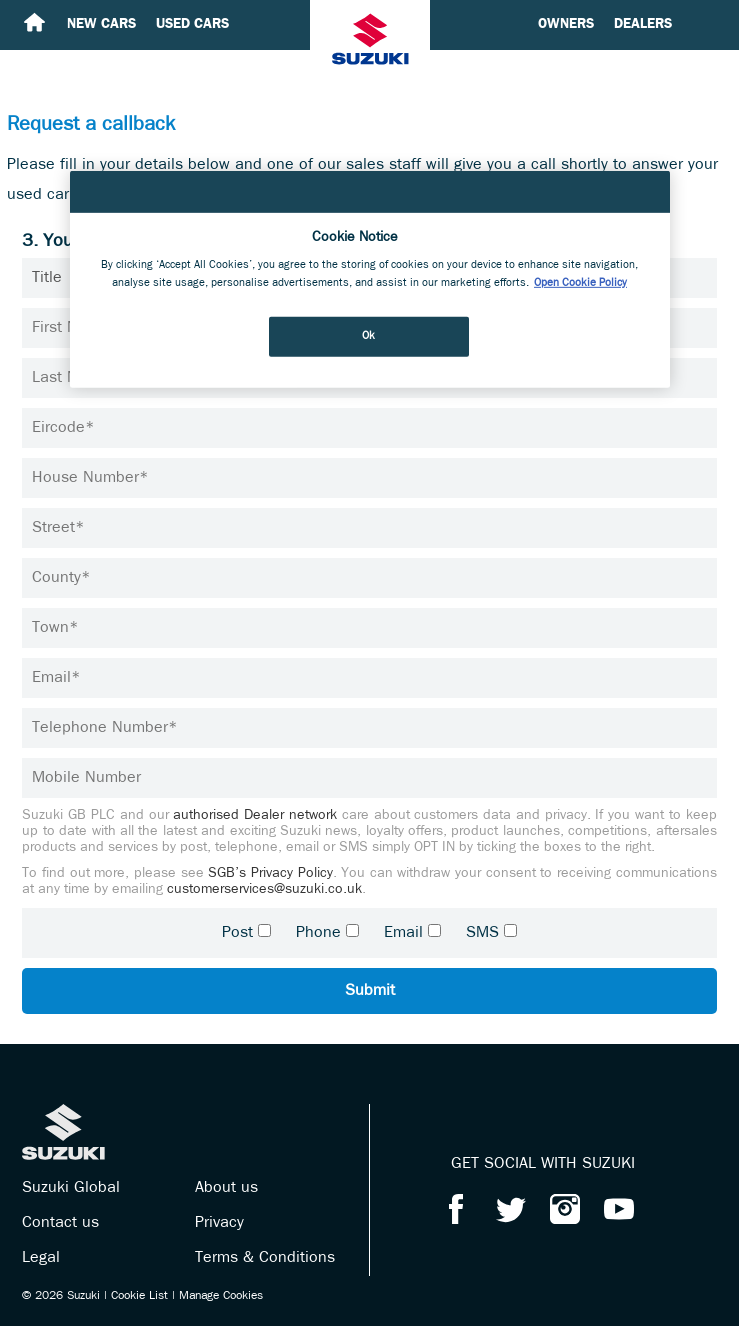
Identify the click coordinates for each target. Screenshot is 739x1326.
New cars (101, 24)
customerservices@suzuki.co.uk (264, 889)
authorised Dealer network (255, 815)
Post (237, 933)
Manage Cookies (221, 1296)
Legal (41, 1258)
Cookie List (139, 1296)
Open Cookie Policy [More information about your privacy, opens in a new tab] (580, 282)
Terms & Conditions (265, 1258)
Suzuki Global (71, 1188)
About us (226, 1188)
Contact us (60, 1223)
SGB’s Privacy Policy (270, 873)
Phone (318, 933)
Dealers (643, 24)
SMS (482, 933)
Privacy (219, 1223)
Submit (370, 991)
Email (403, 933)
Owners (566, 24)
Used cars (192, 24)
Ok (369, 335)
